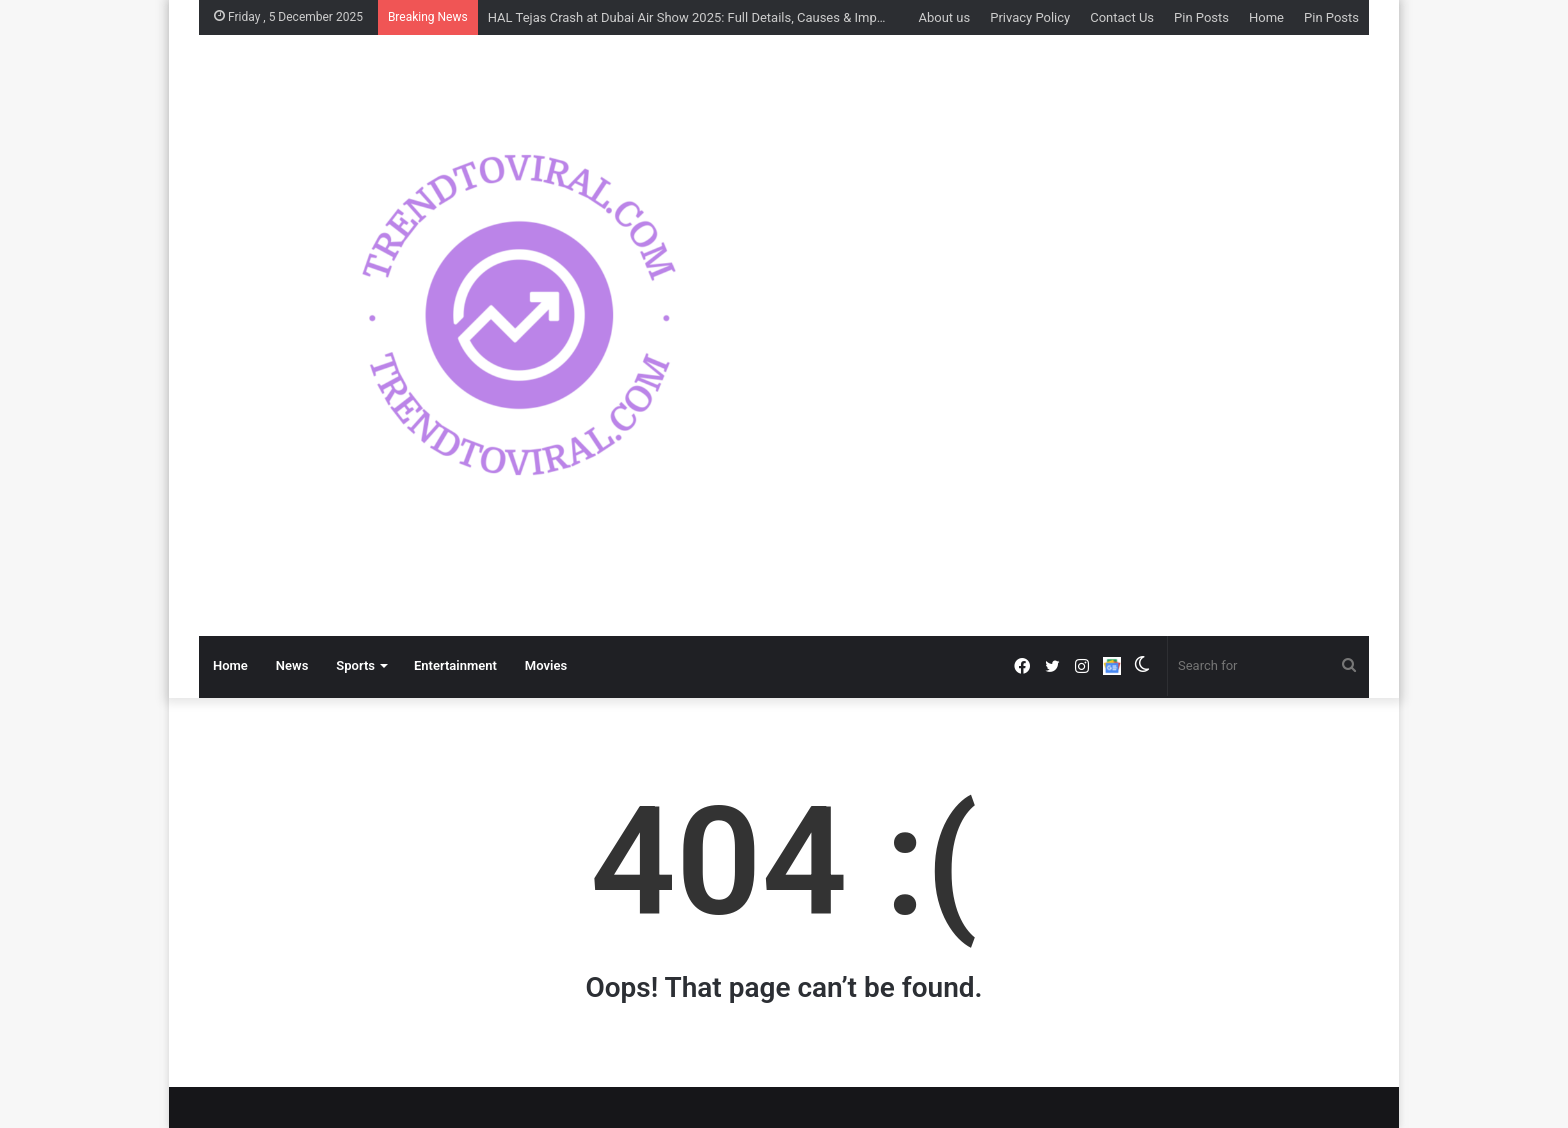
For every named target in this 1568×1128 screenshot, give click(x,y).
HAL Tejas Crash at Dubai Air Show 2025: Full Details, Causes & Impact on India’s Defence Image (765, 17)
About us (944, 17)
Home (1266, 17)
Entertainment (455, 665)
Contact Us (1122, 17)
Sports (355, 665)
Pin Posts (1201, 17)
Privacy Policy (1030, 17)
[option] (779, 315)
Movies (546, 665)
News (292, 665)
